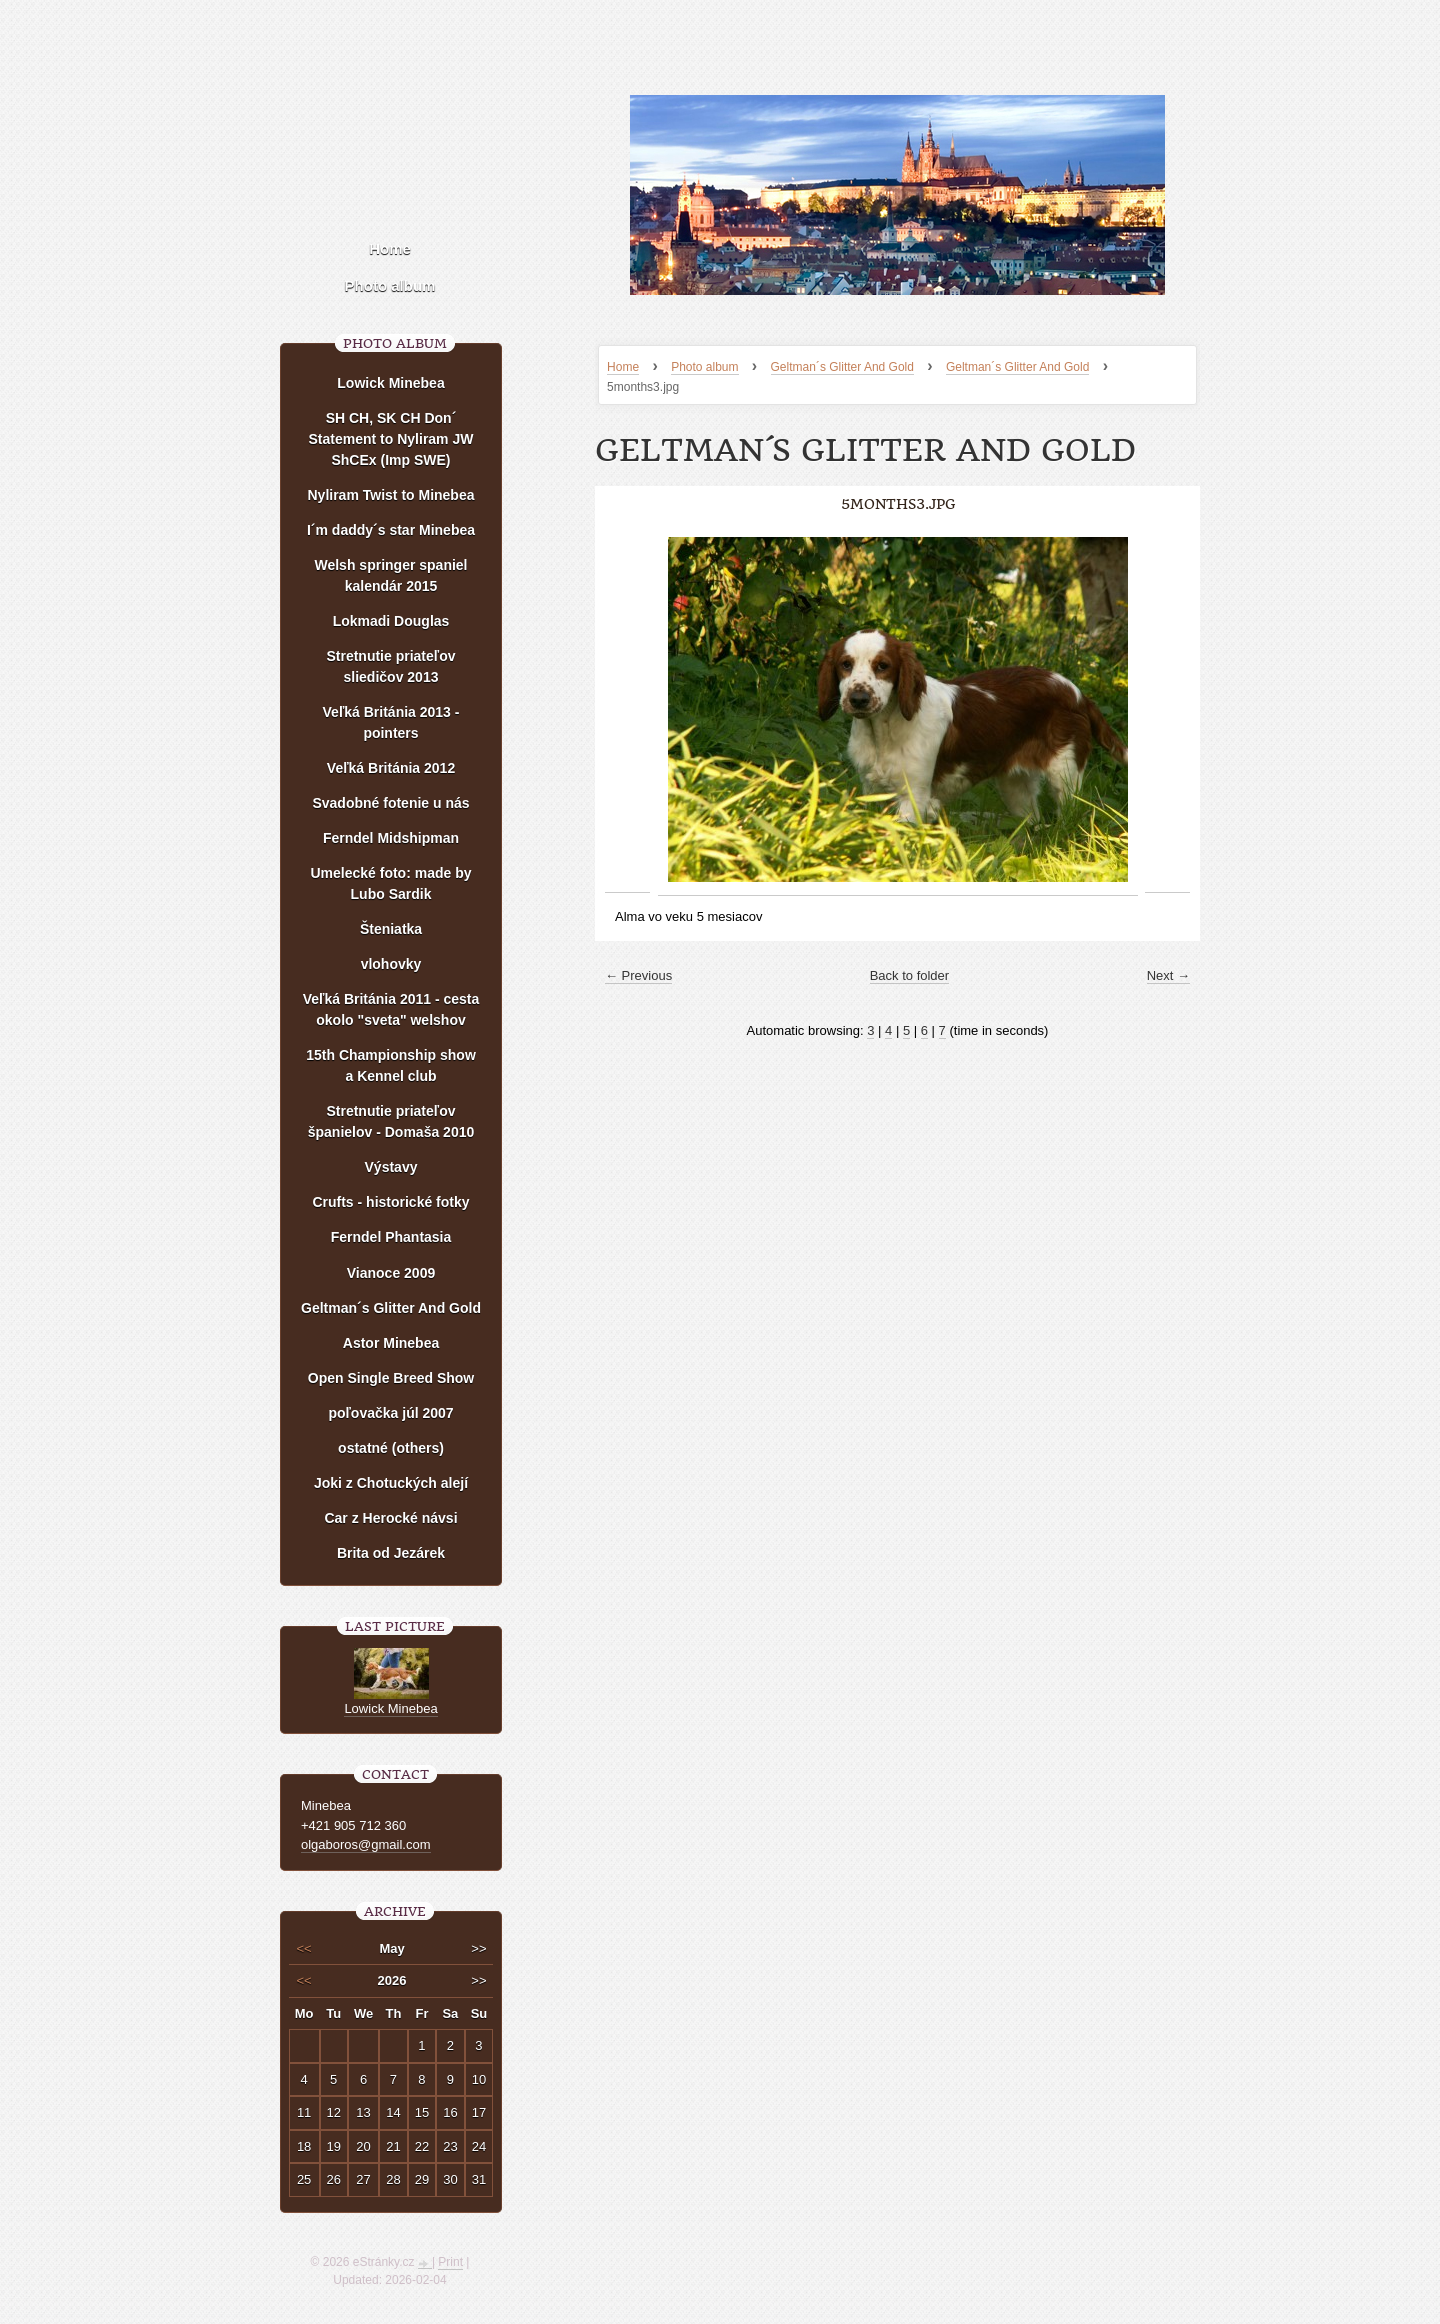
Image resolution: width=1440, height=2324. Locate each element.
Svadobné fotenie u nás (390, 803)
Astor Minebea (391, 1343)
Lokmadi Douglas (391, 621)
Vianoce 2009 (391, 1273)
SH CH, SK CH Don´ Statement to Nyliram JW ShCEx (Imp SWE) (391, 439)
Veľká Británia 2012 (391, 768)
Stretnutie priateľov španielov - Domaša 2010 (391, 1121)
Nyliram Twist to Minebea (391, 495)
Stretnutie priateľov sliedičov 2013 (390, 666)
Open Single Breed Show (391, 1378)
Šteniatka (391, 929)
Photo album (704, 367)
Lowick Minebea (390, 383)
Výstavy (391, 1167)
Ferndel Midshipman (391, 838)
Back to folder (910, 975)
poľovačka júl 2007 (390, 1413)
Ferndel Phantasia (391, 1237)
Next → (1168, 975)
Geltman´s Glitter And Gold (842, 367)
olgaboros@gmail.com (366, 1844)
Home (623, 367)
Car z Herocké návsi (390, 1518)
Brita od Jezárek (391, 1553)
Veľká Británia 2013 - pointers (391, 722)
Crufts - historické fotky (390, 1202)
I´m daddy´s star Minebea (391, 530)
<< (304, 1948)
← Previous (638, 975)
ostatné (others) (391, 1448)
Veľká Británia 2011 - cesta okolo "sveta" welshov (391, 1009)
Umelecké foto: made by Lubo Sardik (390, 883)
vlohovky (391, 964)
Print (450, 2262)
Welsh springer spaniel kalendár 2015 (390, 575)
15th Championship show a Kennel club (391, 1065)
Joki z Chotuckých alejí (391, 1483)
